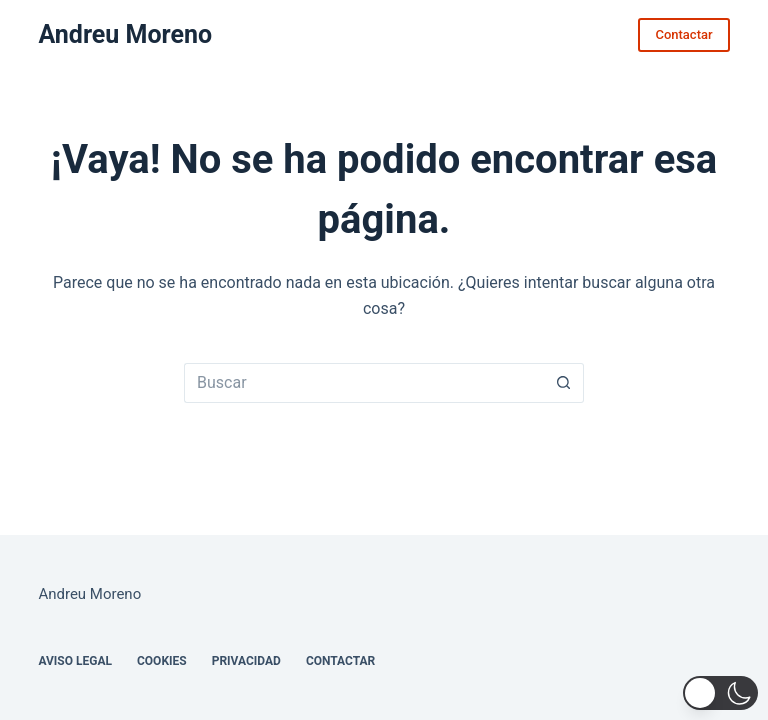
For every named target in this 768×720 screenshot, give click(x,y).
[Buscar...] (364, 383)
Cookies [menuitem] (162, 661)
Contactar (683, 34)
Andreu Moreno (125, 34)
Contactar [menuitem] (340, 661)
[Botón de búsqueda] (564, 383)
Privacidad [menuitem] (246, 661)
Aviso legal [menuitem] (75, 661)
